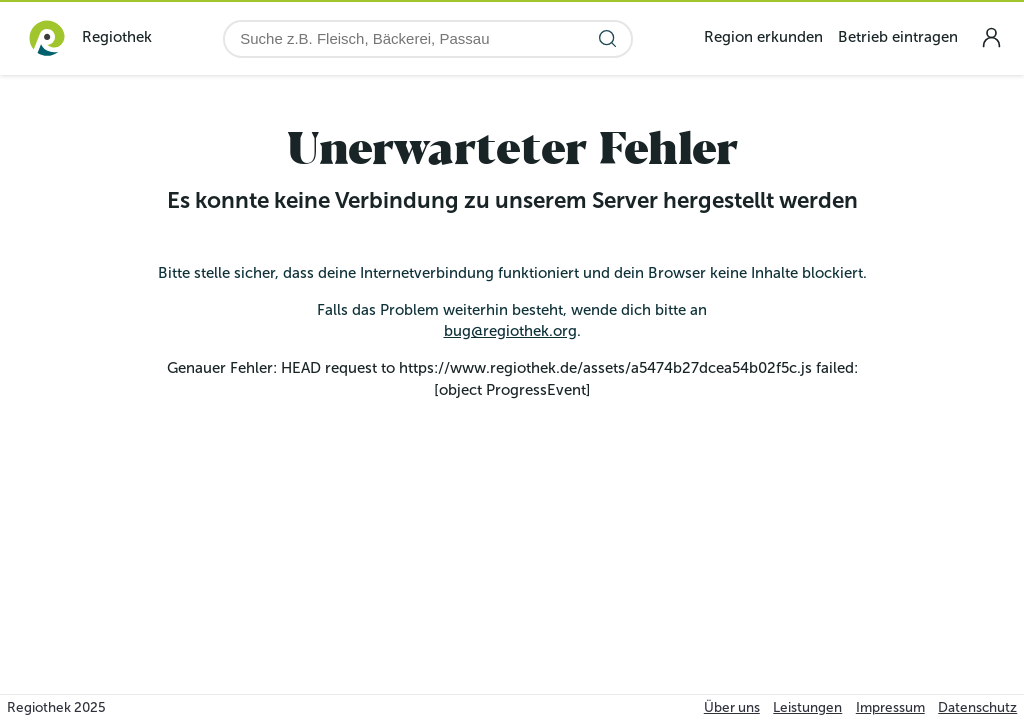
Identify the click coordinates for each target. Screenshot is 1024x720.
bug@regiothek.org (510, 331)
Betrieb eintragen (898, 37)
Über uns (732, 707)
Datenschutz (977, 707)
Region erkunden (763, 37)
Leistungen (807, 707)
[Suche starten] (607, 38)
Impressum (890, 707)
